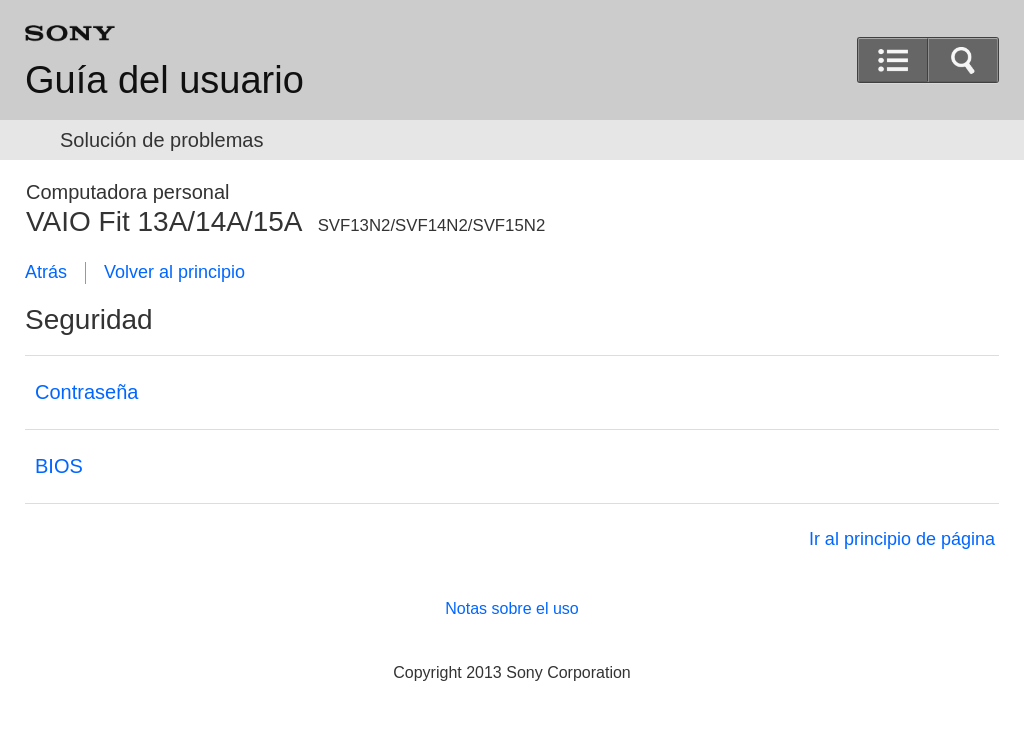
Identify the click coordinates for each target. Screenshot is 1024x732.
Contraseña (86, 392)
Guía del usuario (164, 80)
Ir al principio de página (902, 539)
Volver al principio (174, 272)
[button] (963, 60)
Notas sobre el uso (511, 608)
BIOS (59, 466)
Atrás (46, 272)
